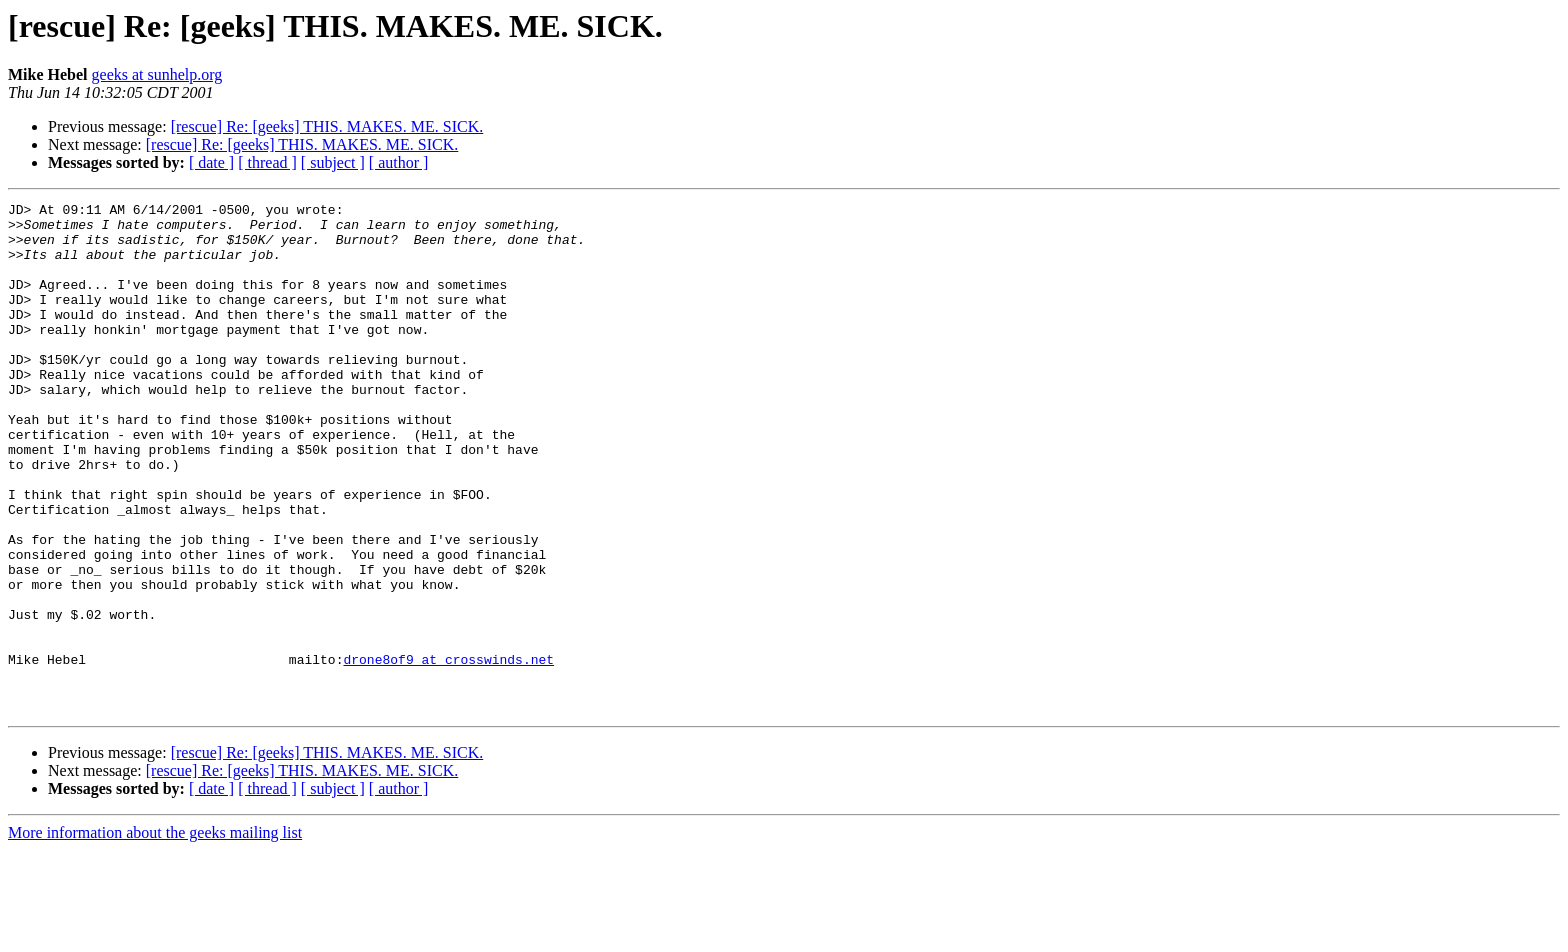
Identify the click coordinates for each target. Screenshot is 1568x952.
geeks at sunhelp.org (157, 74)
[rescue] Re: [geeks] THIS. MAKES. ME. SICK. (327, 126)
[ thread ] (267, 162)
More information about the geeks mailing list (155, 934)
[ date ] (211, 162)
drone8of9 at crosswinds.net (448, 752)
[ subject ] (333, 162)
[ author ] (399, 162)
